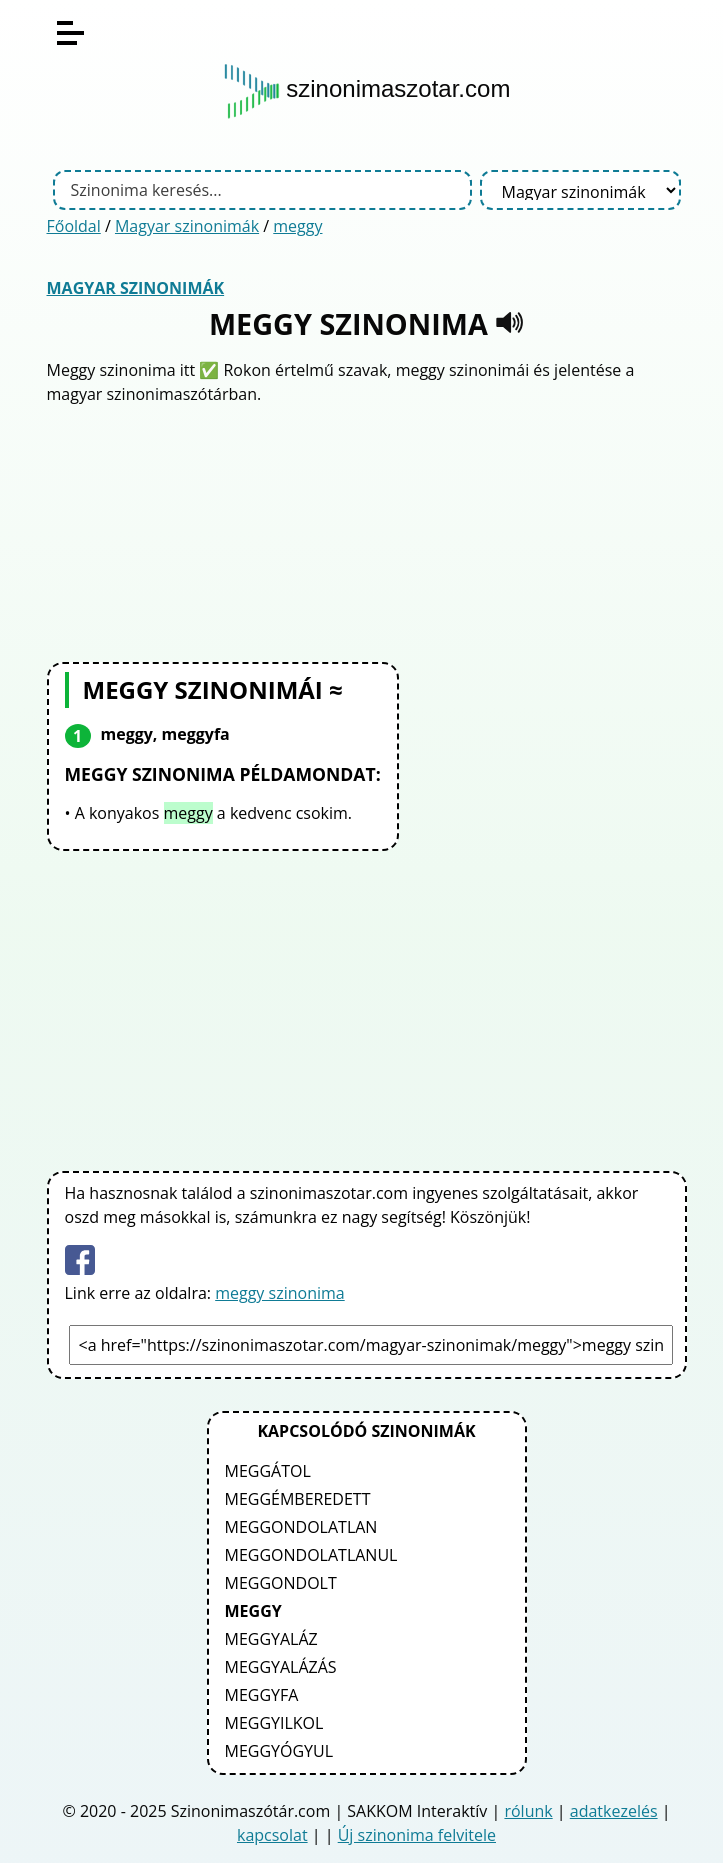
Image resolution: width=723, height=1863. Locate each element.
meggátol (268, 1471)
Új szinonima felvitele (417, 1835)
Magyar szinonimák (187, 226)
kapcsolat (272, 1835)
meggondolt (281, 1583)
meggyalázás (281, 1667)
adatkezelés (614, 1811)
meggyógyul (279, 1751)
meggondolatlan (301, 1527)
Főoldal (74, 226)
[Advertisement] (367, 531)
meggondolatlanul (311, 1555)
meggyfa (262, 1695)
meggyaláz (271, 1639)
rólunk (528, 1811)
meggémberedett (298, 1499)
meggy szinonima (280, 1293)
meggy (297, 226)
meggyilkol (274, 1723)
